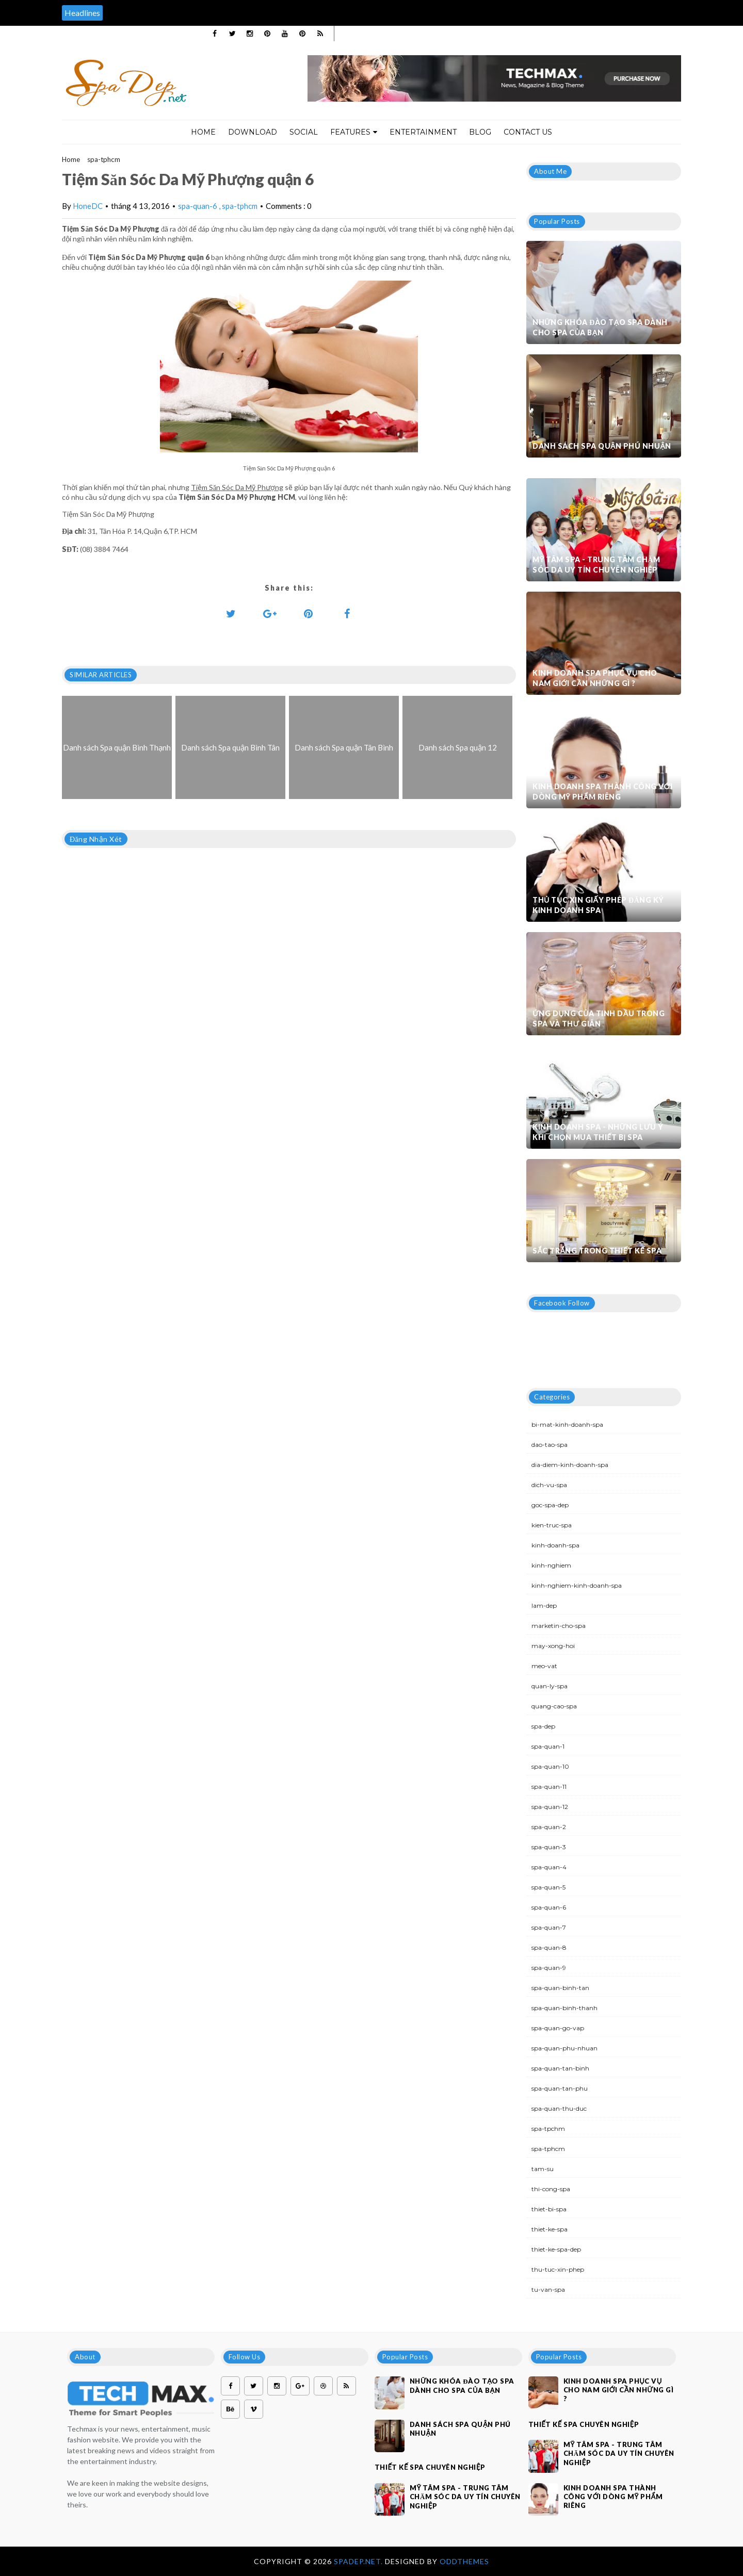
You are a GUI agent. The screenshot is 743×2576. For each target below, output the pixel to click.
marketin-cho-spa (558, 1625)
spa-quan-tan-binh (560, 2068)
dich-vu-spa (549, 1485)
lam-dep (544, 1605)
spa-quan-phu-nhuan (564, 2048)
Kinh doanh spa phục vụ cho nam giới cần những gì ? (594, 678)
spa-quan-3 (548, 1847)
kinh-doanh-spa (555, 1545)
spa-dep (543, 1726)
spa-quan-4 (549, 1867)
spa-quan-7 (548, 1927)
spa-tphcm (103, 159)
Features (353, 132)
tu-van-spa (548, 2289)
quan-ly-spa (549, 1686)
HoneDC (88, 205)
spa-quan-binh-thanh (564, 2008)
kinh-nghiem (551, 1565)
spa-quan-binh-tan (560, 1988)
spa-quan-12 (549, 1807)
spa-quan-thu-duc (559, 2108)
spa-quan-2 (548, 1827)
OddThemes (464, 2561)
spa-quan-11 (549, 1786)
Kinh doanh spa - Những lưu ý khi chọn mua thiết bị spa (598, 1132)
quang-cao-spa (554, 1706)
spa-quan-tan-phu (559, 2088)
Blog (480, 132)
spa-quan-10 (550, 1766)
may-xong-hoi (553, 1646)
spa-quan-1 (547, 1746)
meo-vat (544, 1666)
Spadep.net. (359, 2561)
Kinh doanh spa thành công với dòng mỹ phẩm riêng (602, 791)
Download (252, 132)
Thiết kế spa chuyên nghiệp (430, 2467)
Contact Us (528, 132)
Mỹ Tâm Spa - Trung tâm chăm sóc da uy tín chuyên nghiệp (596, 564)
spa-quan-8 (549, 1947)
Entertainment (423, 132)
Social (303, 132)
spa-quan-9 (548, 1967)
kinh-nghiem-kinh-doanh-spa (576, 1585)
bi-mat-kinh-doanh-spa (567, 1424)
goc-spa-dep (550, 1505)
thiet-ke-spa (549, 2229)
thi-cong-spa (550, 2189)
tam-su (542, 2169)
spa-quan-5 (548, 1887)
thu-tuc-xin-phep (557, 2269)
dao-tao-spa (549, 1444)
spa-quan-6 (198, 205)
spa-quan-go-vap (557, 2028)
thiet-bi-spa (549, 2209)
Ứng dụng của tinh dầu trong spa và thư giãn (598, 1018)
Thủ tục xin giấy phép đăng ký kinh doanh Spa (598, 905)
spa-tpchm (548, 2128)
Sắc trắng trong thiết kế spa (596, 1250)
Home (203, 132)
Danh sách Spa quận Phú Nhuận (601, 446)
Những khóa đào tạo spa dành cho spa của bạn (600, 327)
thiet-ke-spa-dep (556, 2249)
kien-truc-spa (551, 1525)
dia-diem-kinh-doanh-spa (569, 1465)
